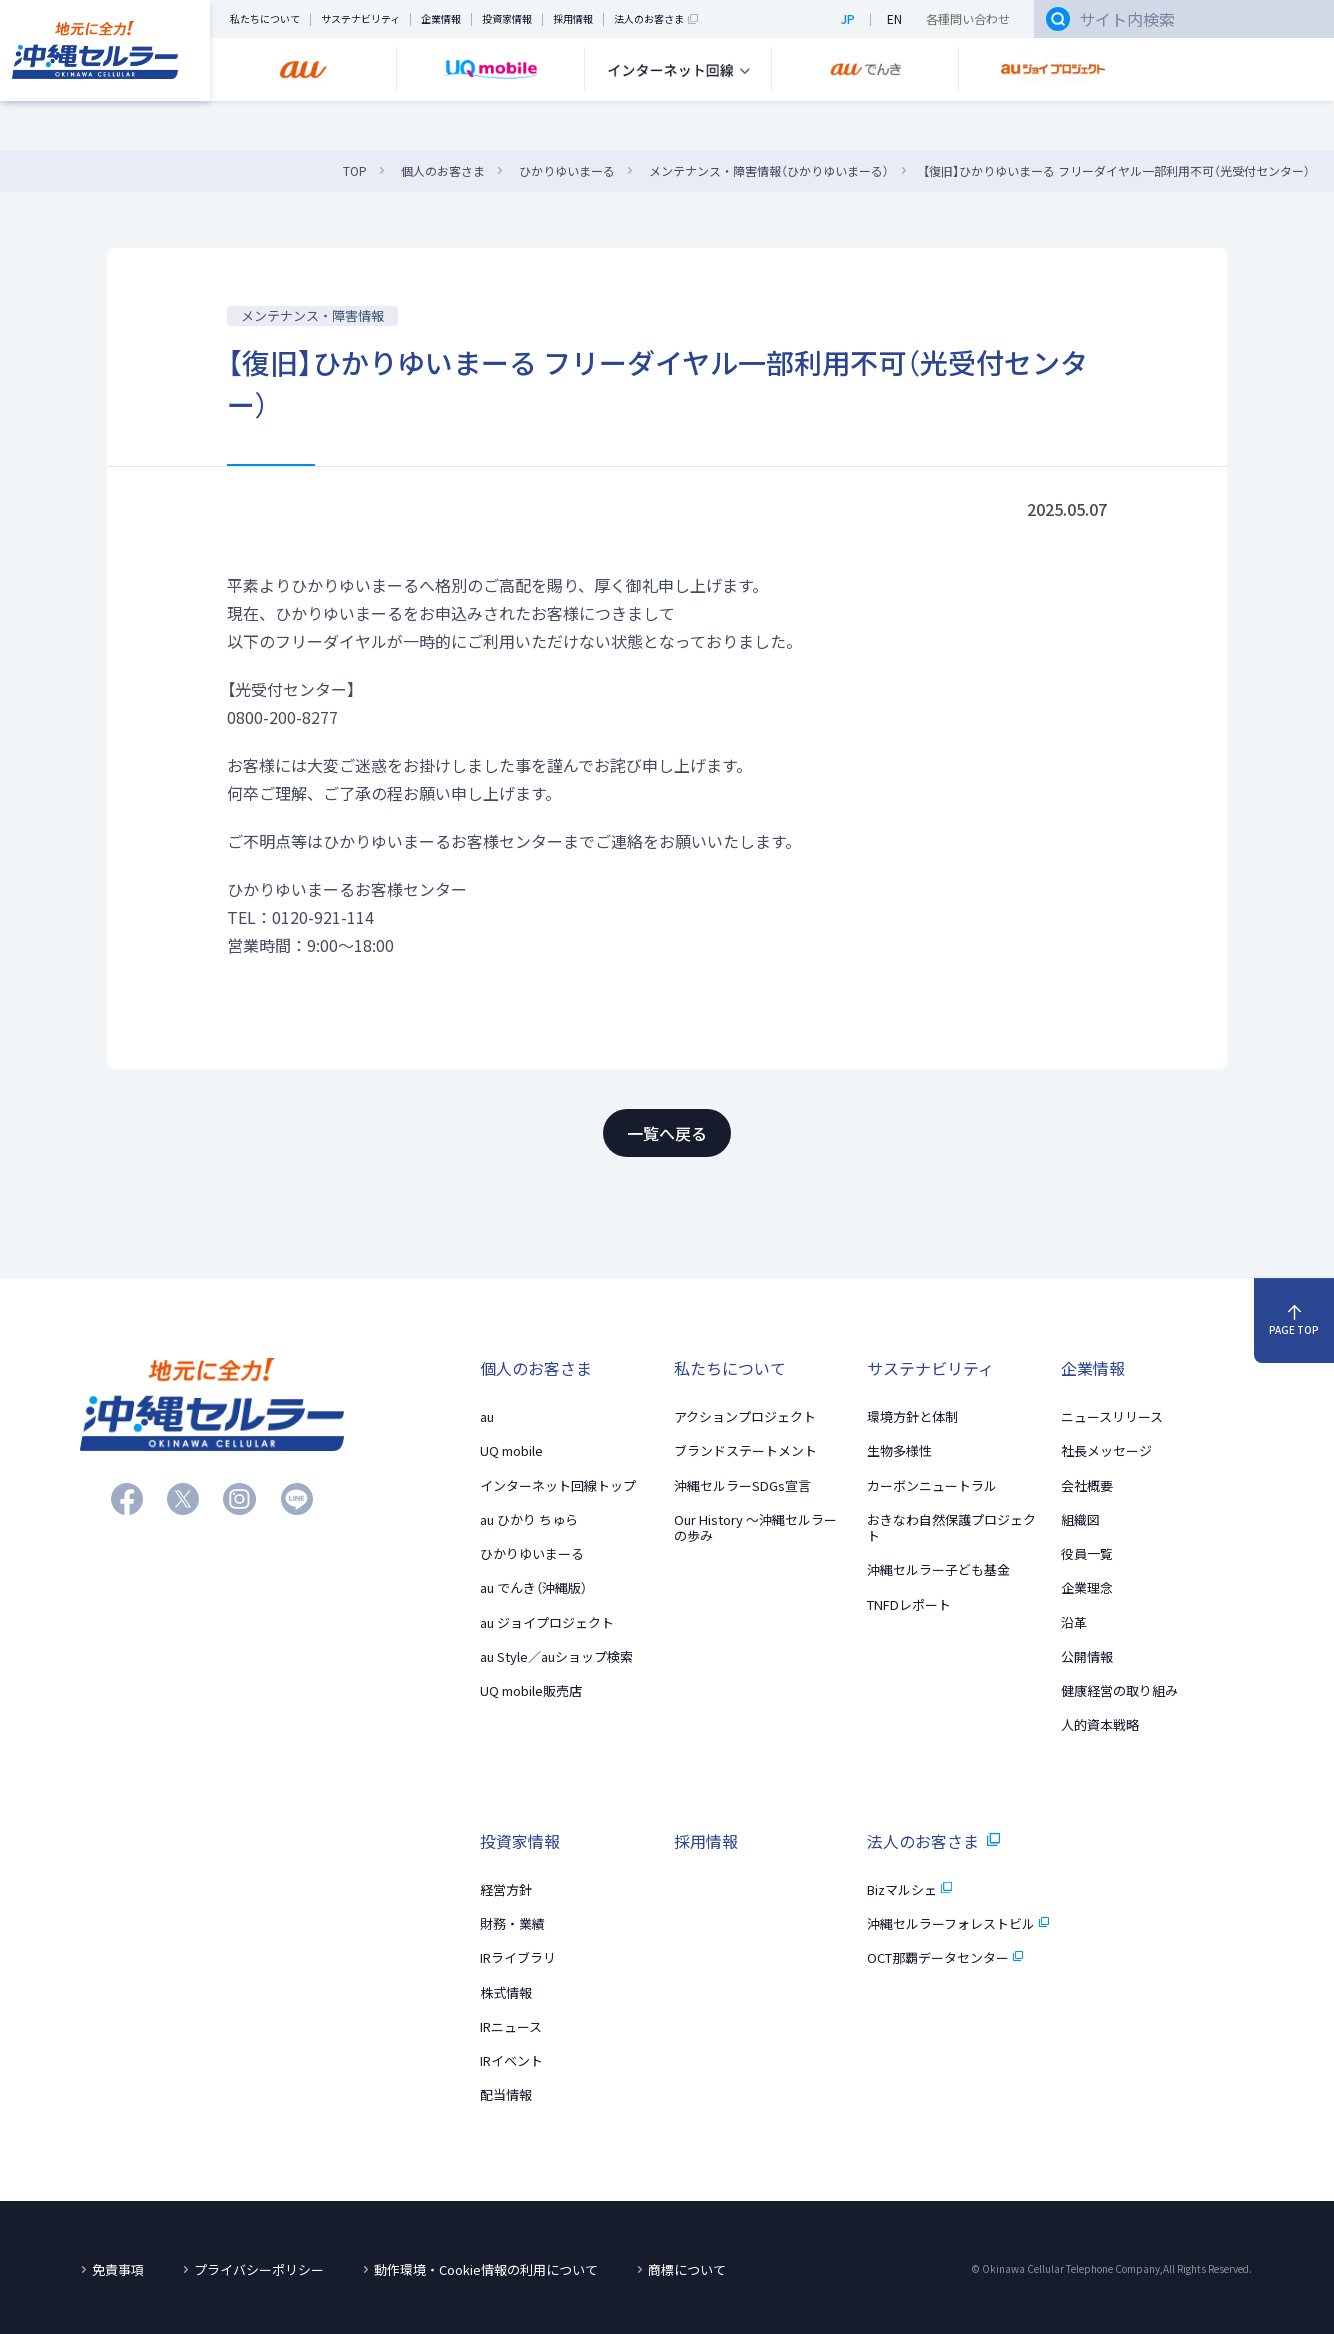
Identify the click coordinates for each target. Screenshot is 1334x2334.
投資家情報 (507, 19)
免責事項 (118, 2269)
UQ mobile (511, 1450)
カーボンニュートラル (932, 1485)
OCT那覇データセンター (945, 1957)
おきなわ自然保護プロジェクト (951, 1527)
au (487, 1416)
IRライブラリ (518, 1957)
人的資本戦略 (1100, 1724)
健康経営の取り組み (1119, 1690)
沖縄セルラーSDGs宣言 (742, 1485)
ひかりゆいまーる (532, 1553)
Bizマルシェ (909, 1889)
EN (894, 19)
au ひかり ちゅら (529, 1519)
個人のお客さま (536, 1368)
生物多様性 (899, 1450)
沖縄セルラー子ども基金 (938, 1569)
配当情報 (506, 2094)
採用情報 (573, 19)
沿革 (1074, 1622)
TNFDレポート (909, 1604)
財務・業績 (512, 1923)
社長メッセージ (1106, 1450)
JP (848, 19)
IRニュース (511, 2026)
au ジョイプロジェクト (547, 1622)
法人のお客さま (656, 19)
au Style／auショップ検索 (556, 1656)
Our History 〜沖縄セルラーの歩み (755, 1527)
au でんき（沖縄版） (533, 1587)
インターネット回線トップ (558, 1485)
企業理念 (1087, 1587)
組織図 (1080, 1519)
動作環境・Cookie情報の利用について (486, 2269)
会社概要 (1087, 1485)
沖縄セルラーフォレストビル (958, 1923)
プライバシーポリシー (259, 2269)
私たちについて (265, 19)
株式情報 (506, 1992)
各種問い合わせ (968, 19)
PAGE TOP (1294, 1321)
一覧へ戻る (667, 1133)
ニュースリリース (1112, 1416)
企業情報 (441, 19)
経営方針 (506, 1889)
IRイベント (511, 2060)
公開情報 (1087, 1656)
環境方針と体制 (912, 1416)
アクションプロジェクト (745, 1416)
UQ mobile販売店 (531, 1690)
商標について (687, 2269)
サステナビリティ (360, 19)
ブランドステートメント (745, 1450)
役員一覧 (1087, 1553)
